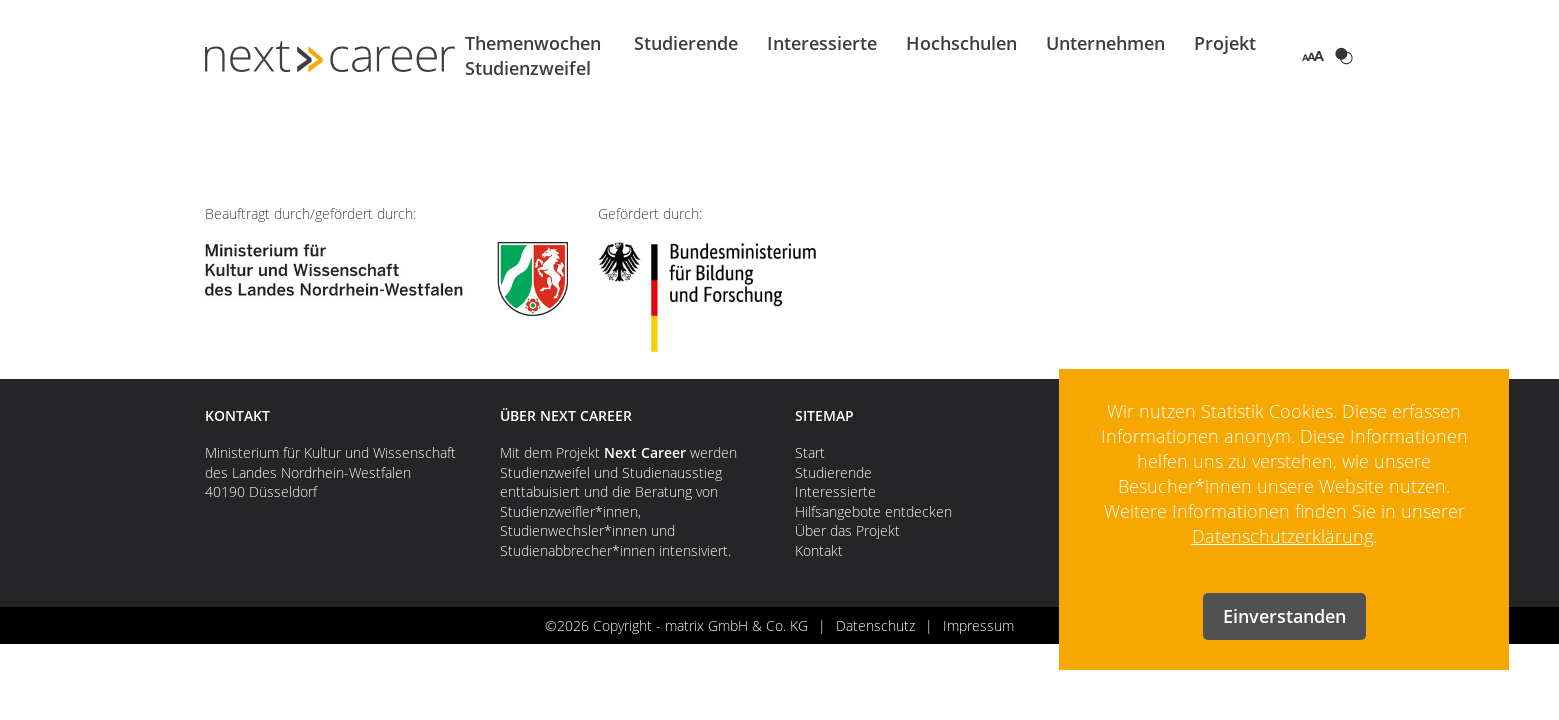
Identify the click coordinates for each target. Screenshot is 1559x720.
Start (810, 452)
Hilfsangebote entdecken (873, 511)
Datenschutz (875, 625)
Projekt (1225, 43)
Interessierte (822, 43)
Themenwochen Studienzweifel (533, 55)
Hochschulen (961, 43)
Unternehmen (1105, 43)
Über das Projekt (847, 530)
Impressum (978, 625)
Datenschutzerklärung (1282, 536)
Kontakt (819, 550)
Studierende (686, 43)
